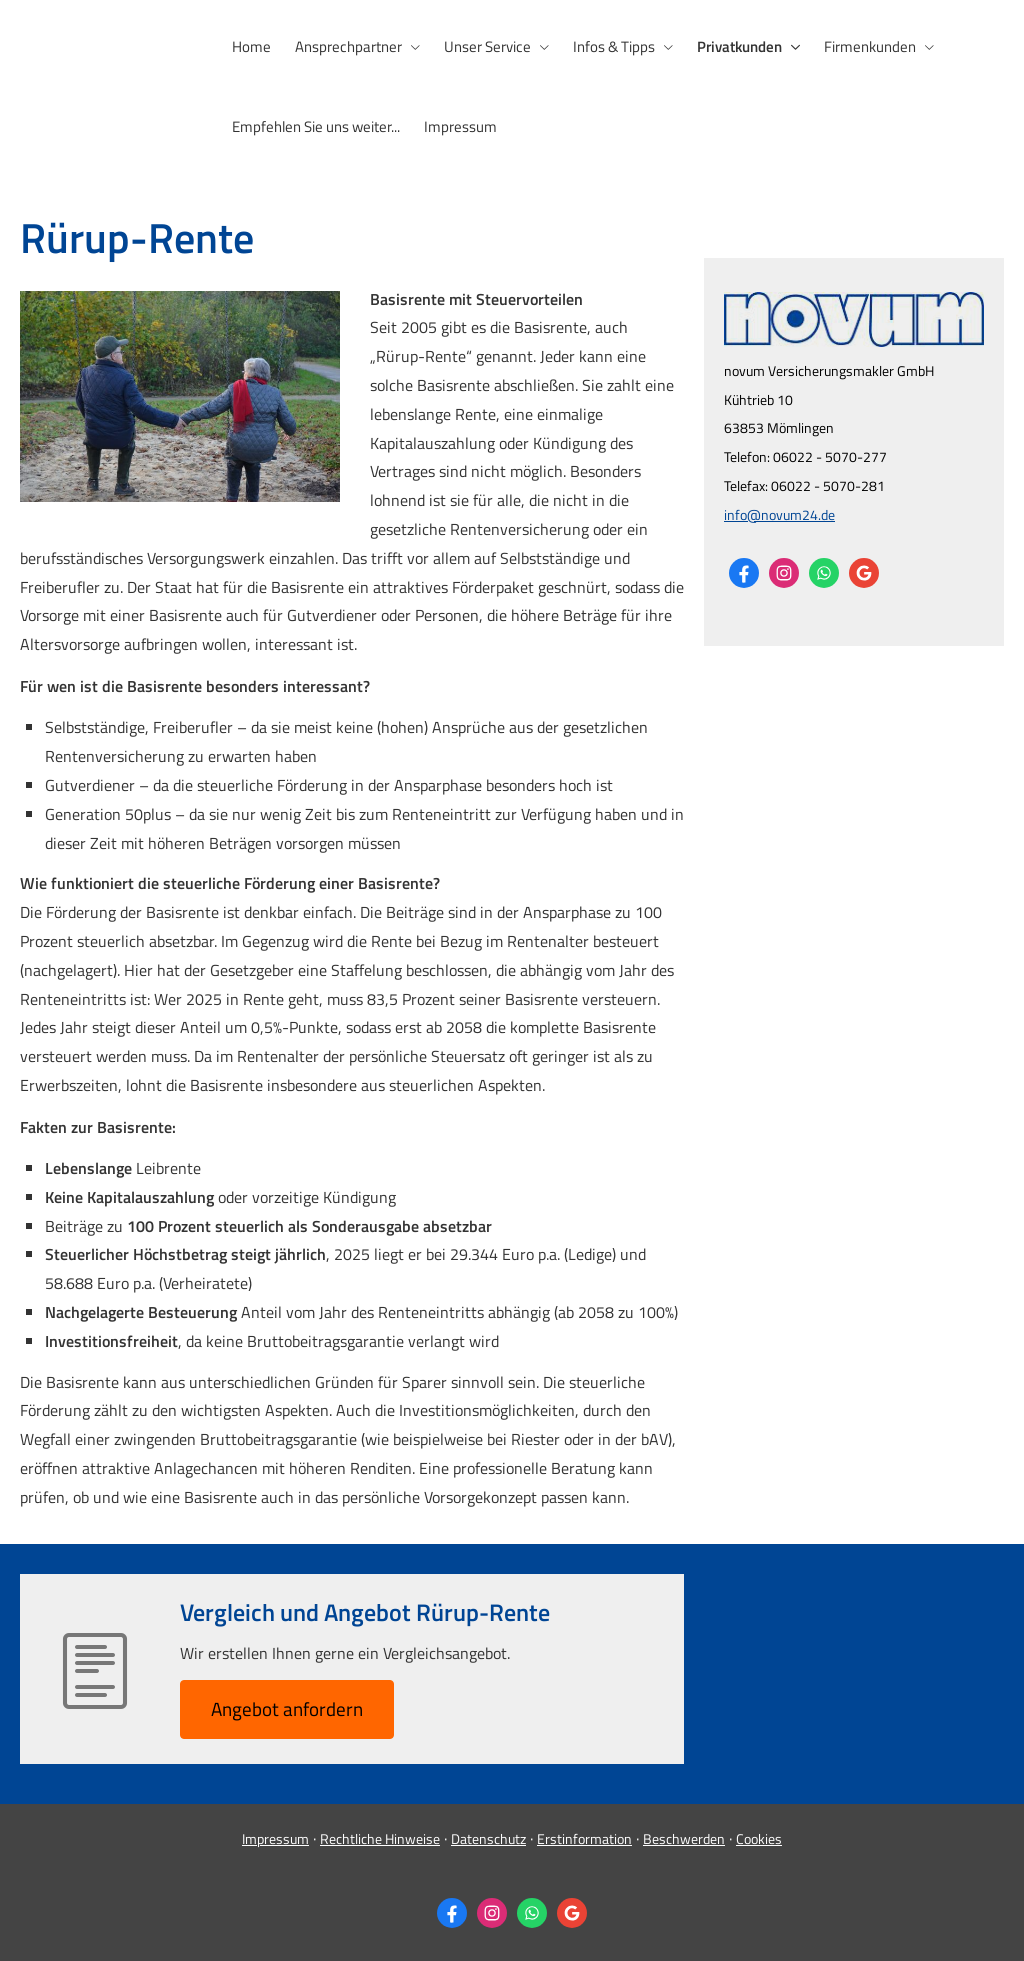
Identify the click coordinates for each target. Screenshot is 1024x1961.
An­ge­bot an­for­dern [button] (287, 1708)
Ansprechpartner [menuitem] (348, 46)
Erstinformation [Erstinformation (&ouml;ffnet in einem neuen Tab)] (584, 1838)
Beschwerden (684, 1838)
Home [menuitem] (251, 46)
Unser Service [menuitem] (487, 46)
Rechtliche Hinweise (380, 1838)
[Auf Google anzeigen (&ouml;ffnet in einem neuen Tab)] (864, 573)
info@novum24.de (779, 514)
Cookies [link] (759, 1838)
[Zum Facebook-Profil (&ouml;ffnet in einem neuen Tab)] (744, 573)
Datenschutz (488, 1838)
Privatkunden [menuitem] (739, 46)
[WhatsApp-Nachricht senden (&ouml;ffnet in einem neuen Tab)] (824, 573)
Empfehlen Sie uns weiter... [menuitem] (316, 126)
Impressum (275, 1838)
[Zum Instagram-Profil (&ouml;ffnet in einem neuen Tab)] (784, 573)
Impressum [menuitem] (460, 126)
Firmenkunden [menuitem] (870, 46)
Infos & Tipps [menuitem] (614, 46)
